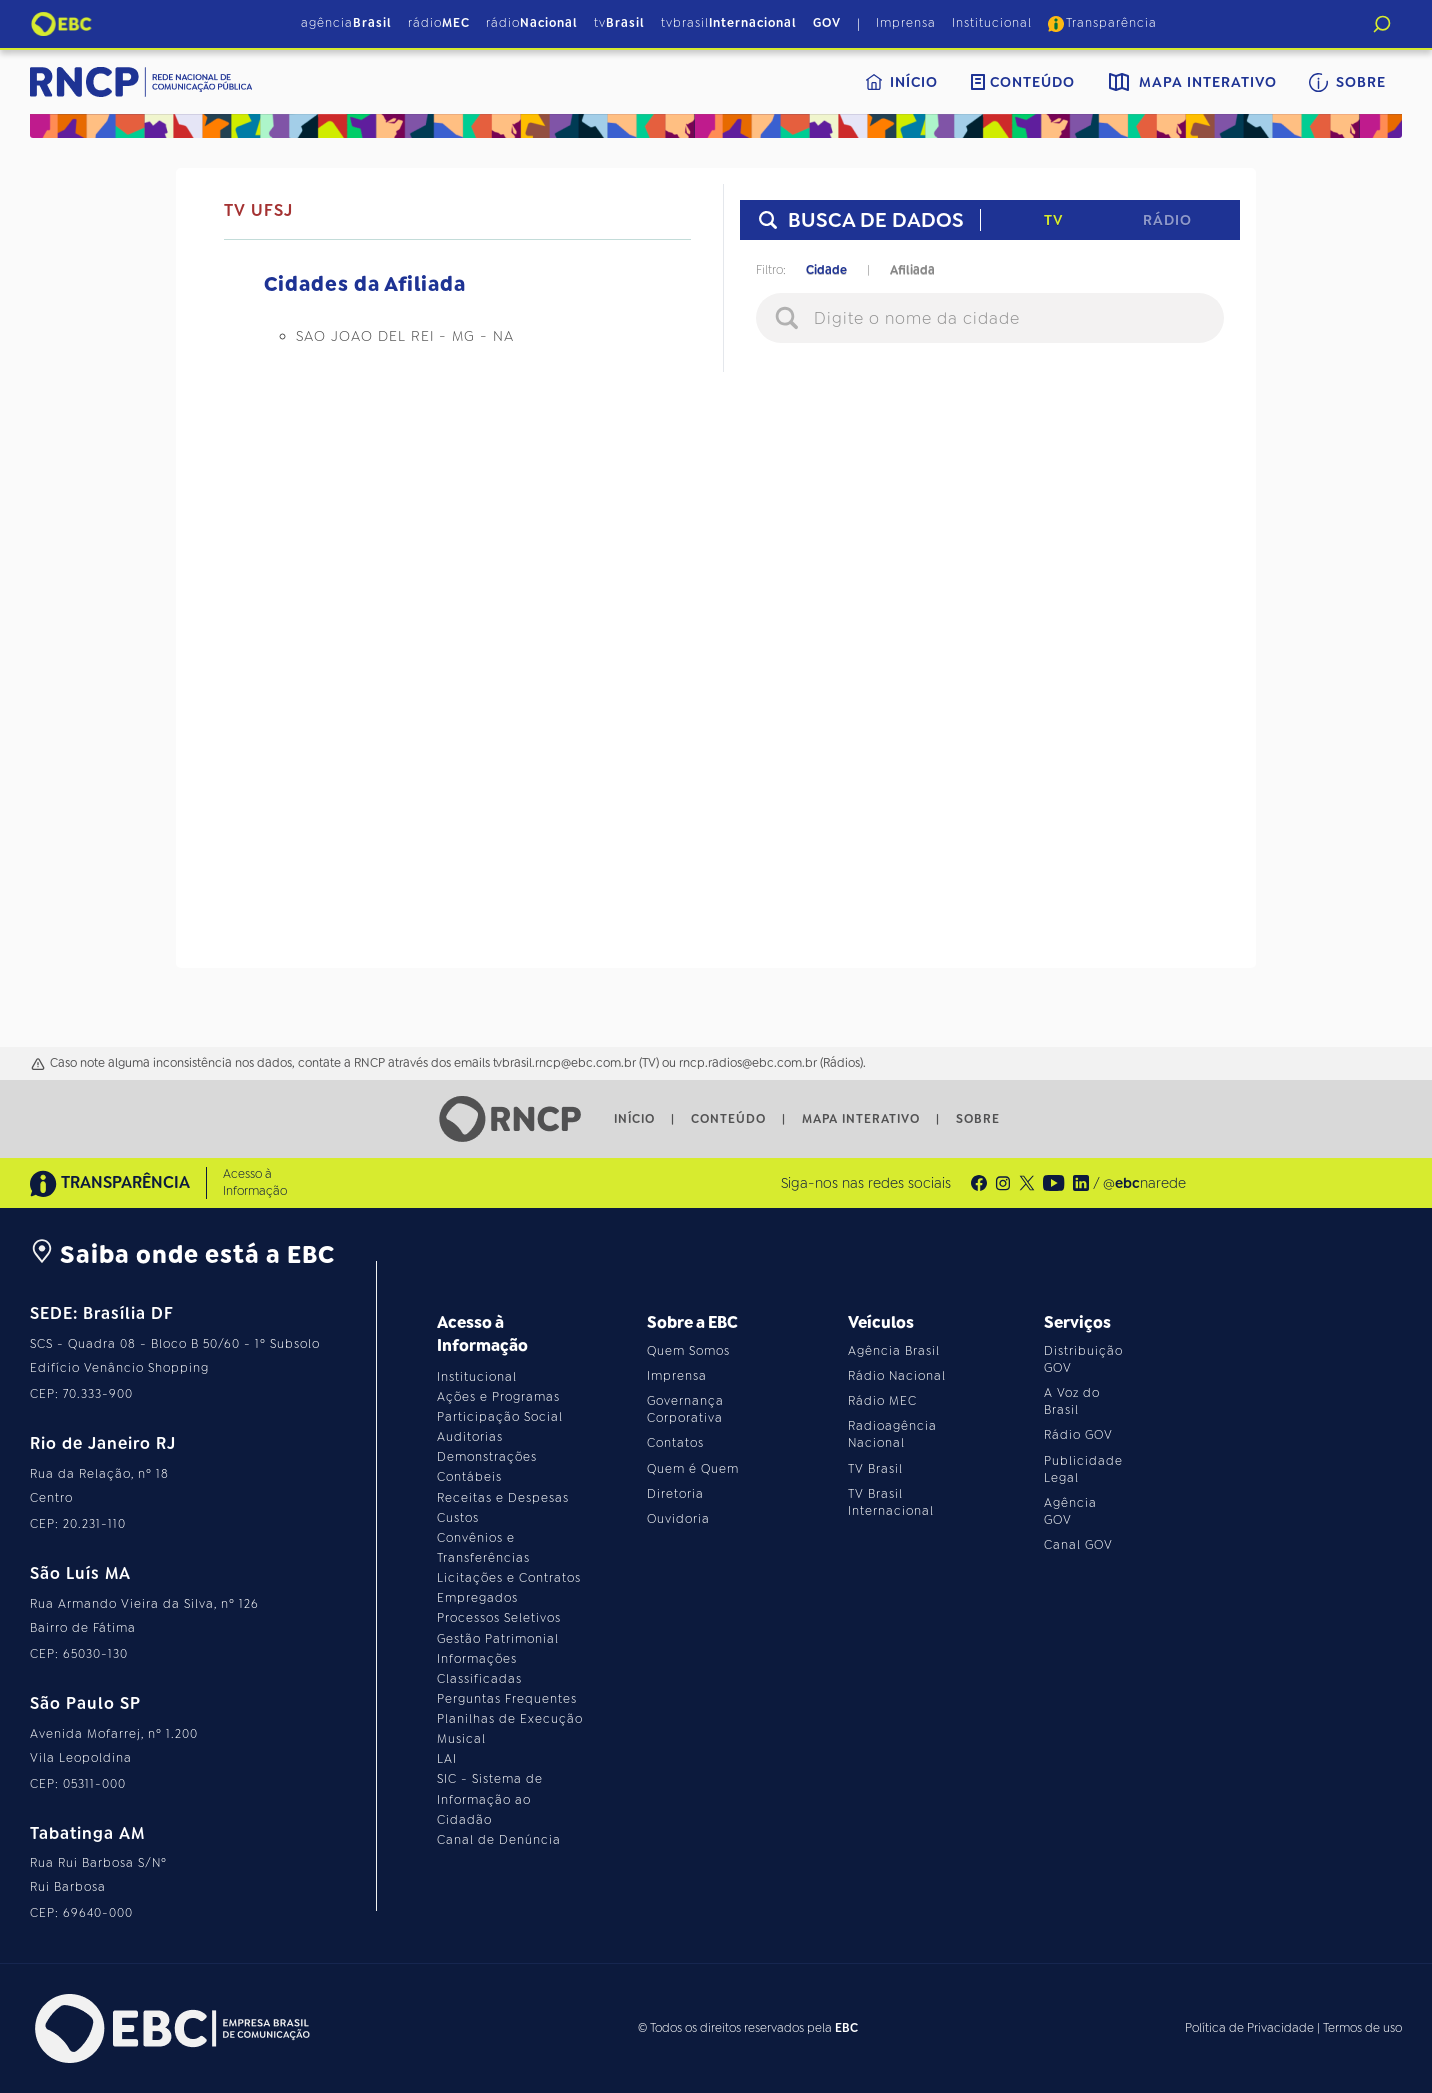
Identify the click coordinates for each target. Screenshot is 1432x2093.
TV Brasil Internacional (891, 1502)
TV (1053, 220)
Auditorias (470, 1437)
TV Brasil (875, 1469)
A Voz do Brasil (1072, 1401)
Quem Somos (688, 1351)
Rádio (1167, 220)
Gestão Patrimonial (498, 1639)
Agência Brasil (894, 1351)
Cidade (826, 270)
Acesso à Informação (255, 1182)
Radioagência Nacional (892, 1434)
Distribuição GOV (1083, 1359)
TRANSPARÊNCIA (110, 1183)
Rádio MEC (882, 1401)
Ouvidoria (678, 1519)
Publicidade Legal (1083, 1469)
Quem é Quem (693, 1469)
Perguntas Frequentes (507, 1699)
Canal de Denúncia (499, 1840)
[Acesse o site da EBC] (170, 2028)
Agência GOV (1070, 1511)
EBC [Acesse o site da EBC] (846, 2028)
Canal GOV (1078, 1545)
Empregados (477, 1598)
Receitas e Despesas (503, 1498)
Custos (458, 1518)
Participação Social (500, 1417)
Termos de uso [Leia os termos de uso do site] (1362, 2028)
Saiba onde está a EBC (182, 1255)
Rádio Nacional (897, 1376)
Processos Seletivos (499, 1618)
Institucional (992, 23)
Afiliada (912, 270)
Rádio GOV (1078, 1435)
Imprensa (906, 23)
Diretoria (675, 1494)
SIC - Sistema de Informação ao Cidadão (490, 1799)
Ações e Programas (498, 1397)
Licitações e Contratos (509, 1578)
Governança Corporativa (685, 1409)
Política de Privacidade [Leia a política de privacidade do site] (1249, 2028)
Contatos (675, 1443)
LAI (447, 1759)
